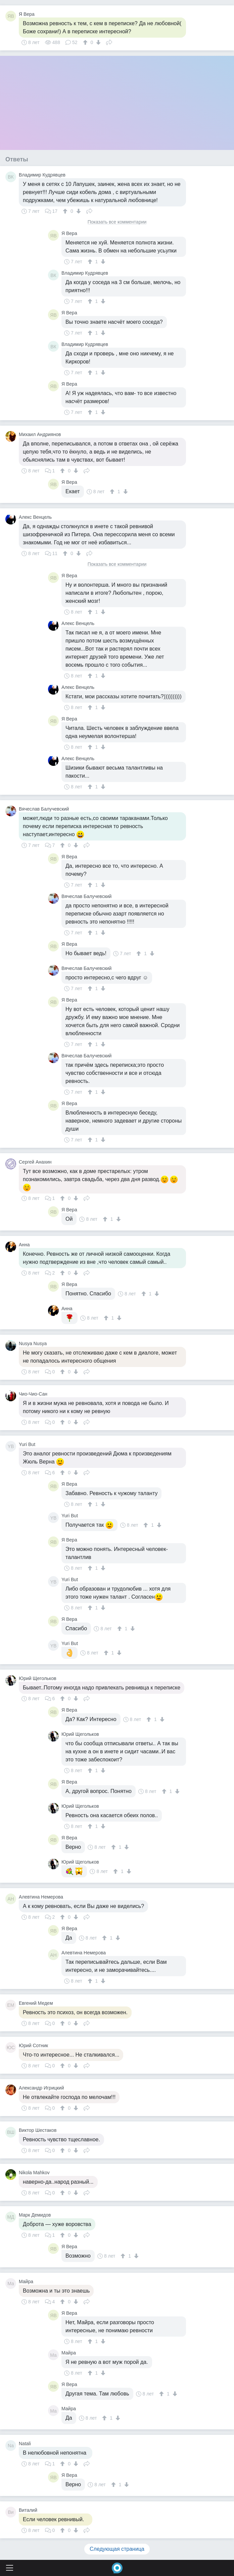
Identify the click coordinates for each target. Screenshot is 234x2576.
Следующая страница (117, 2549)
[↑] (86, 42)
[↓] (97, 42)
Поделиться (109, 41)
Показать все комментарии (117, 222)
